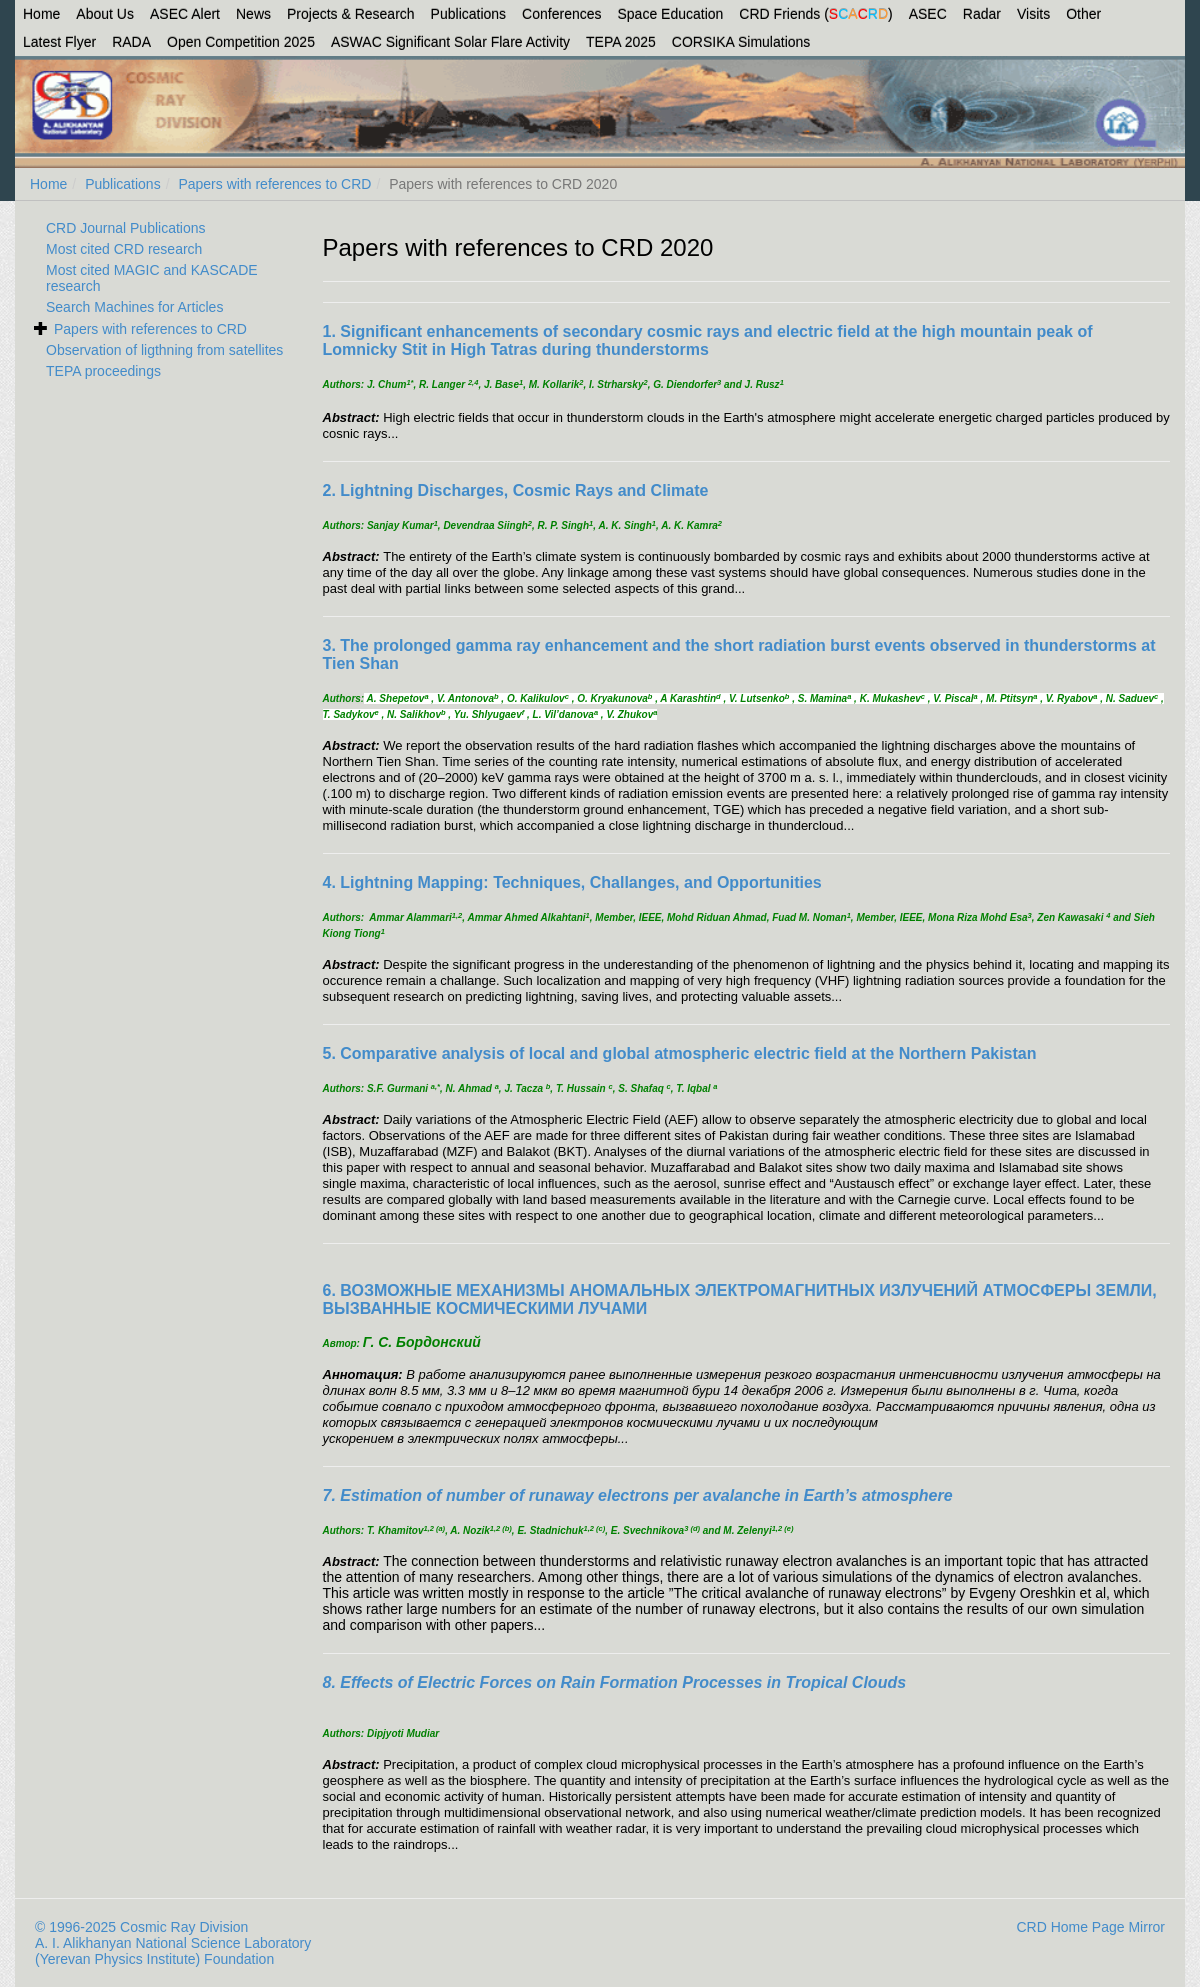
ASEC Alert (185, 14)
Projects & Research (351, 14)
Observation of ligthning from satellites (164, 350)
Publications (469, 14)
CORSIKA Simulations (741, 42)
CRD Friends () (815, 14)
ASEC (928, 14)
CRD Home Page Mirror (1090, 1927)
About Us (105, 14)
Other (1083, 14)
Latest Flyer (59, 42)
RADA (131, 42)
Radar (982, 14)
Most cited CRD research (124, 249)
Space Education (671, 14)
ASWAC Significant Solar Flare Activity (450, 42)
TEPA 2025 (621, 42)
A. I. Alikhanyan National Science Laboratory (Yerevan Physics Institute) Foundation (173, 1951)
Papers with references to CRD (274, 184)
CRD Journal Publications (126, 228)
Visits (1033, 14)
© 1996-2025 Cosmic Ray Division (141, 1927)
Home (41, 14)
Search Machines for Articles (134, 307)
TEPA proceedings (103, 371)
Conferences (561, 14)
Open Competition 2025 (241, 42)
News (253, 14)
